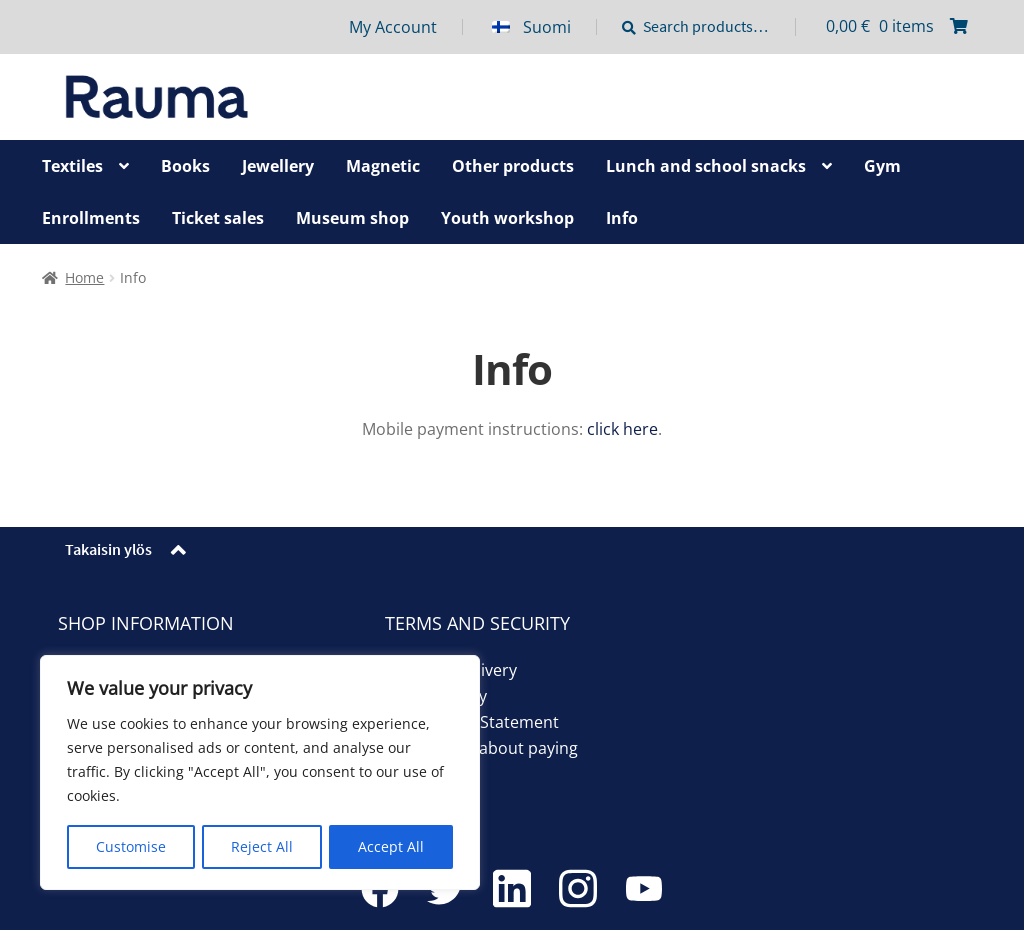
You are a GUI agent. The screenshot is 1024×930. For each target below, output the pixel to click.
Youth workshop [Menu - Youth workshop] (507, 218)
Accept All (391, 846)
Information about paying (481, 748)
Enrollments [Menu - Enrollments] (91, 218)
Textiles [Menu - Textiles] (72, 166)
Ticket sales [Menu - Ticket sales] (218, 218)
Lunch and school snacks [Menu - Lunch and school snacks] (706, 166)
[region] (260, 773)
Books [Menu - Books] (185, 166)
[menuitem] (544, 27)
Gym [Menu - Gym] (882, 166)
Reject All (262, 846)
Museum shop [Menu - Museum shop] (352, 218)
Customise (131, 846)
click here (622, 429)
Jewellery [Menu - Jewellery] (278, 166)
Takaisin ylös (108, 549)
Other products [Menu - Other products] (513, 166)
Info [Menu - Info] (622, 218)
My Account (393, 27)
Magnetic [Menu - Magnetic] (383, 166)
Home (84, 277)
